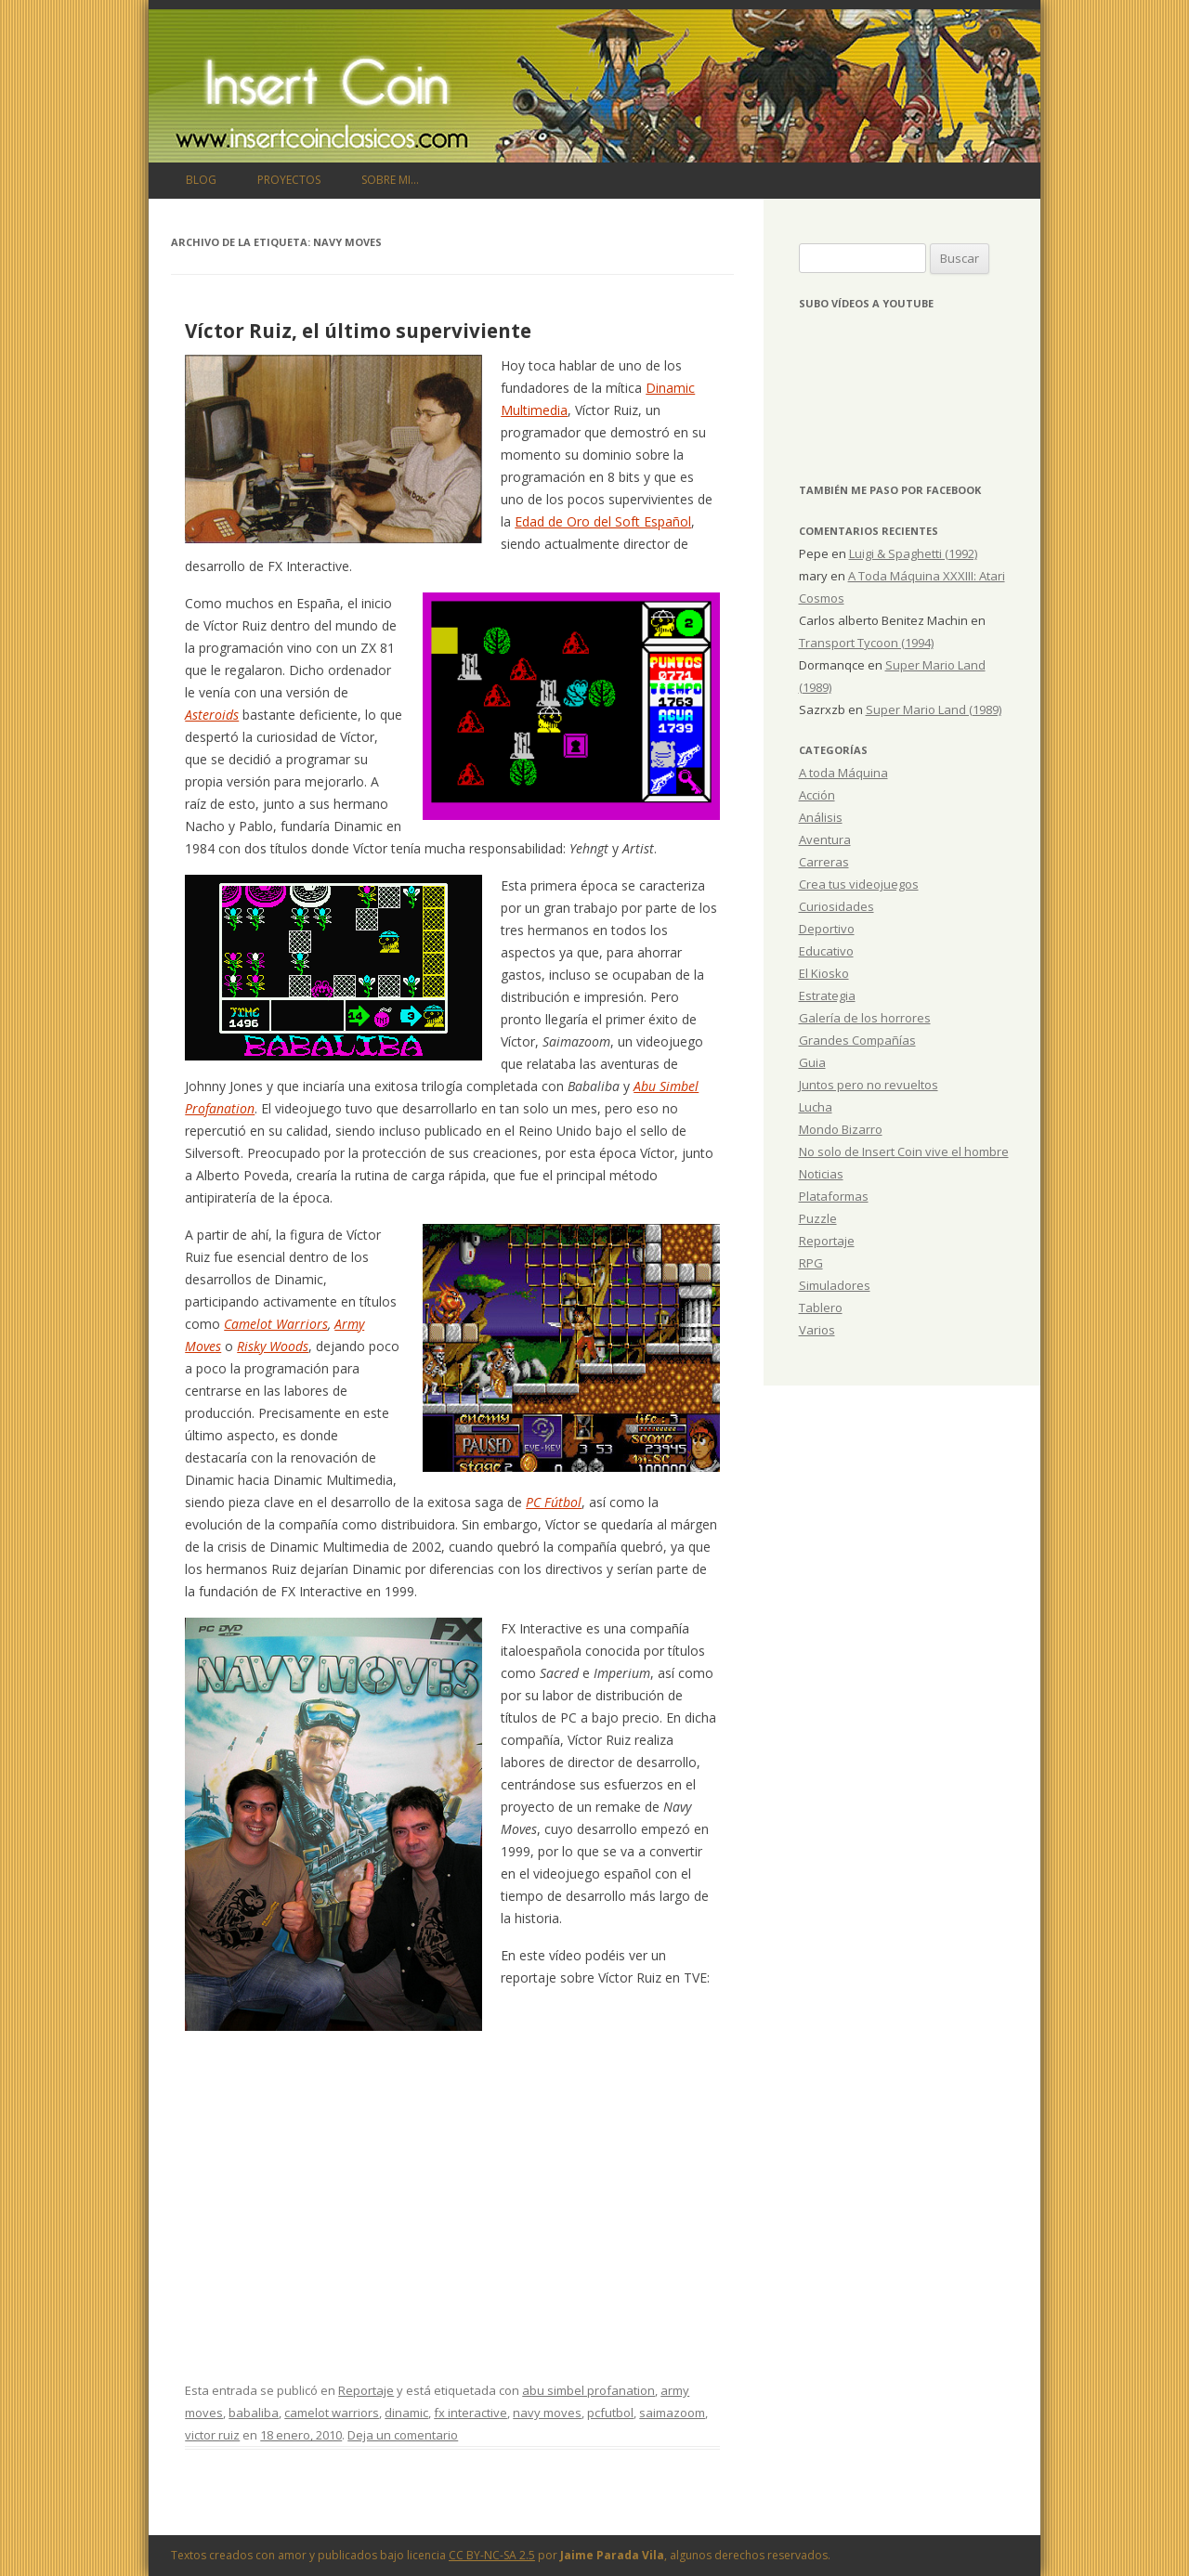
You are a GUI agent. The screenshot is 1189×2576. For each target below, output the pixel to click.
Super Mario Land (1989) (933, 709)
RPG (811, 1263)
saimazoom (672, 2412)
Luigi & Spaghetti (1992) (913, 553)
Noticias (821, 1173)
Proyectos (288, 180)
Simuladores (834, 1285)
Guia (812, 1062)
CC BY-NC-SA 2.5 (492, 2555)
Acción (817, 795)
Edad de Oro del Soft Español (603, 521)
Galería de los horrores (865, 1017)
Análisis (821, 817)
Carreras (824, 861)
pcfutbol (610, 2412)
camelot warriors (331, 2412)
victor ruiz (212, 2434)
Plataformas (834, 1196)
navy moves (547, 2412)
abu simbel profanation (588, 2390)
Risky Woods (272, 1346)
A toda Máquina (843, 772)
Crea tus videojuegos (859, 884)
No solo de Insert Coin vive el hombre (904, 1151)
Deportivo (827, 928)
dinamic (406, 2412)
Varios (817, 1329)
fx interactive (470, 2412)
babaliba (254, 2412)
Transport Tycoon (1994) (866, 642)
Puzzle (818, 1218)
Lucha (815, 1107)
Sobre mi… (390, 180)
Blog (201, 180)
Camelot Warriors (276, 1324)
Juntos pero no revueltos (868, 1084)
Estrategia (827, 995)
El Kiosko (824, 973)
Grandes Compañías (857, 1040)
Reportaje (366, 2390)
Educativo (826, 951)
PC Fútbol (553, 1502)
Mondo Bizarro (840, 1129)
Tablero (821, 1307)
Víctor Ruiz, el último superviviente (358, 331)
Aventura (825, 839)
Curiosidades (836, 906)
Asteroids (212, 714)
